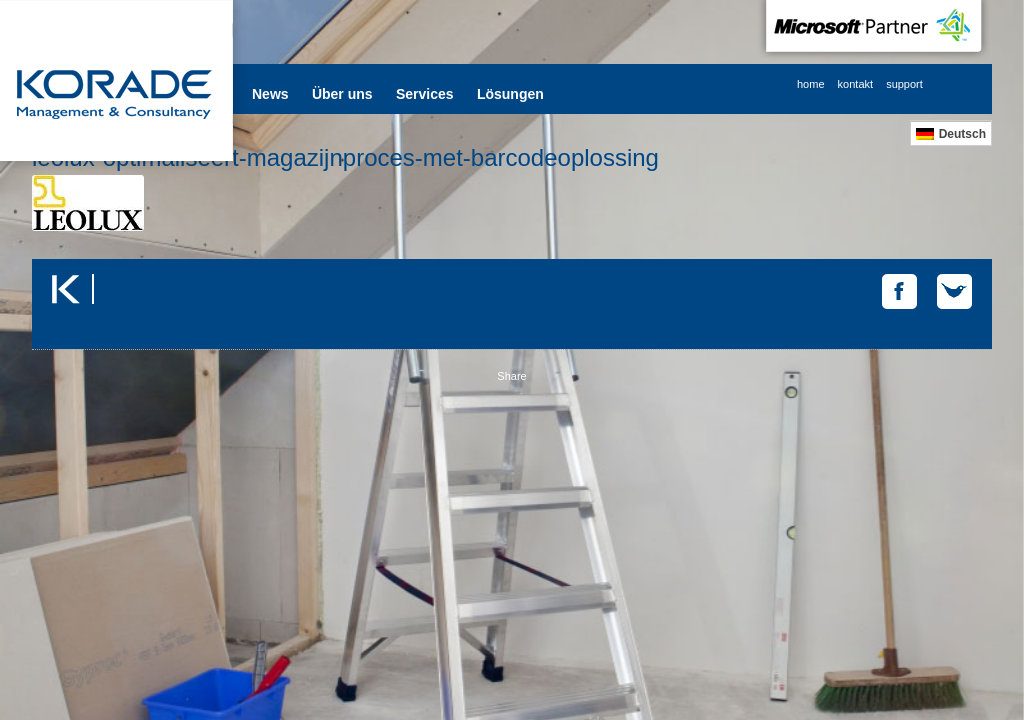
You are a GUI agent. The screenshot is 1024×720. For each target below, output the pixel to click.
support (904, 84)
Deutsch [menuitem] (962, 134)
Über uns (342, 94)
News (270, 94)
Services (425, 94)
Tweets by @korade (147, 271)
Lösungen (510, 94)
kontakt (855, 84)
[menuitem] (951, 133)
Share (511, 376)
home (811, 84)
